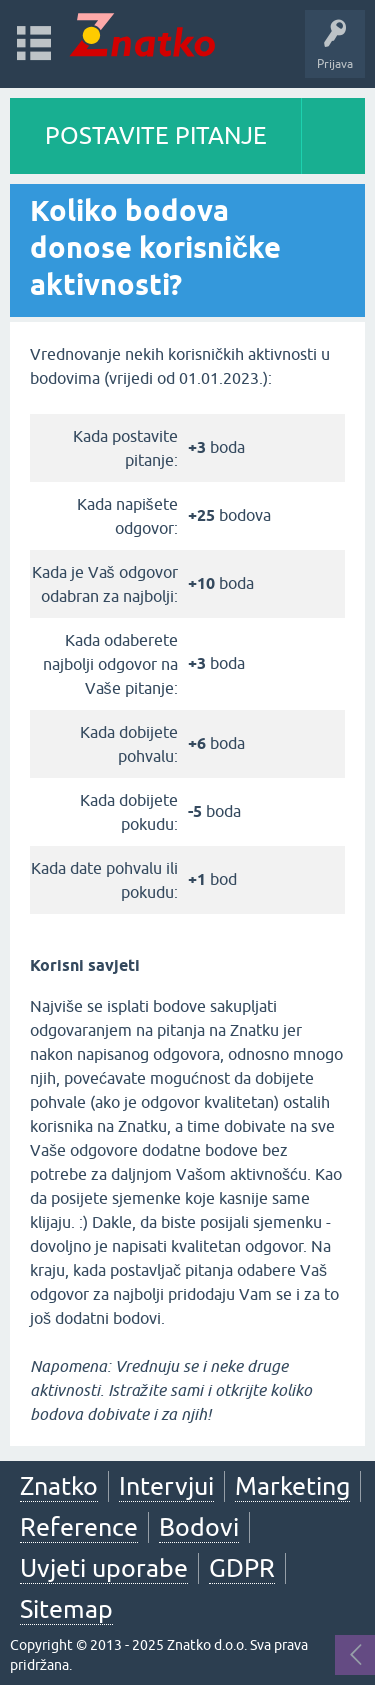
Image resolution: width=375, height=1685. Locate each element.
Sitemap (66, 1609)
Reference (79, 1527)
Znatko (59, 1486)
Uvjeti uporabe (104, 1568)
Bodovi (199, 1527)
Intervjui (166, 1486)
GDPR (242, 1568)
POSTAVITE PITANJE (156, 135)
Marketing (292, 1486)
